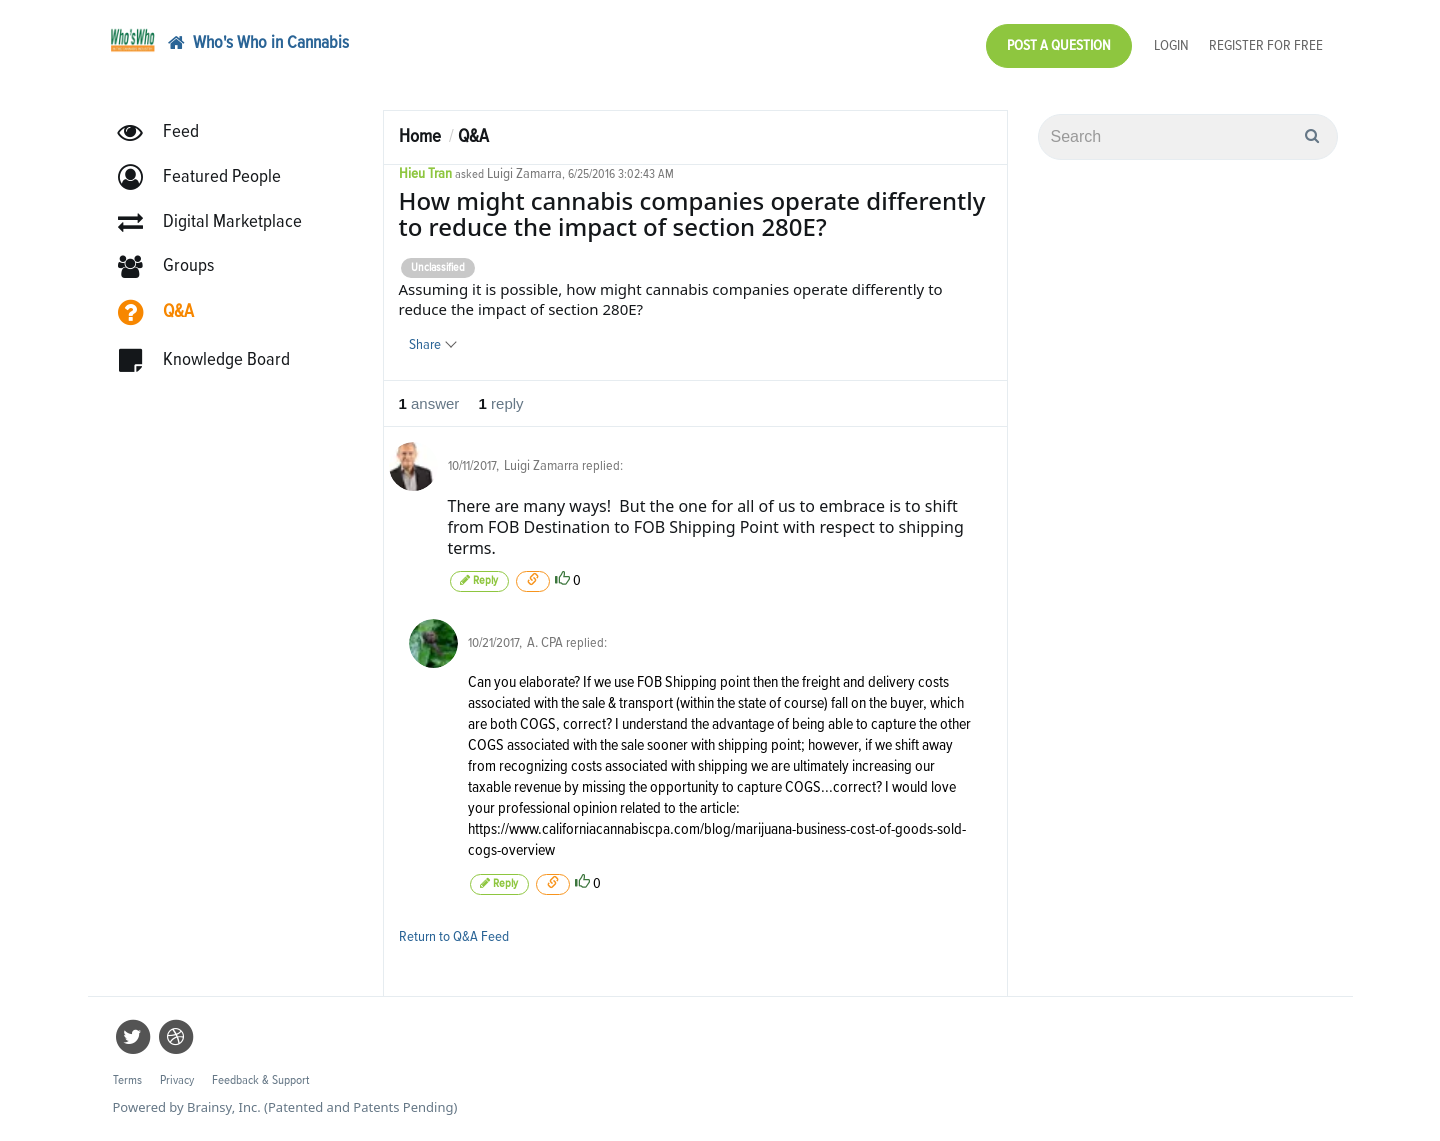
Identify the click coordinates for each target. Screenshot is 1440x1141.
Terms (127, 1080)
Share (432, 344)
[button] (208, 177)
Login (1171, 45)
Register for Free (1266, 45)
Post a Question (1059, 45)
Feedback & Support (260, 1080)
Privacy (177, 1080)
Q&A (473, 136)
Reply (480, 580)
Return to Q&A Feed (454, 936)
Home (420, 136)
